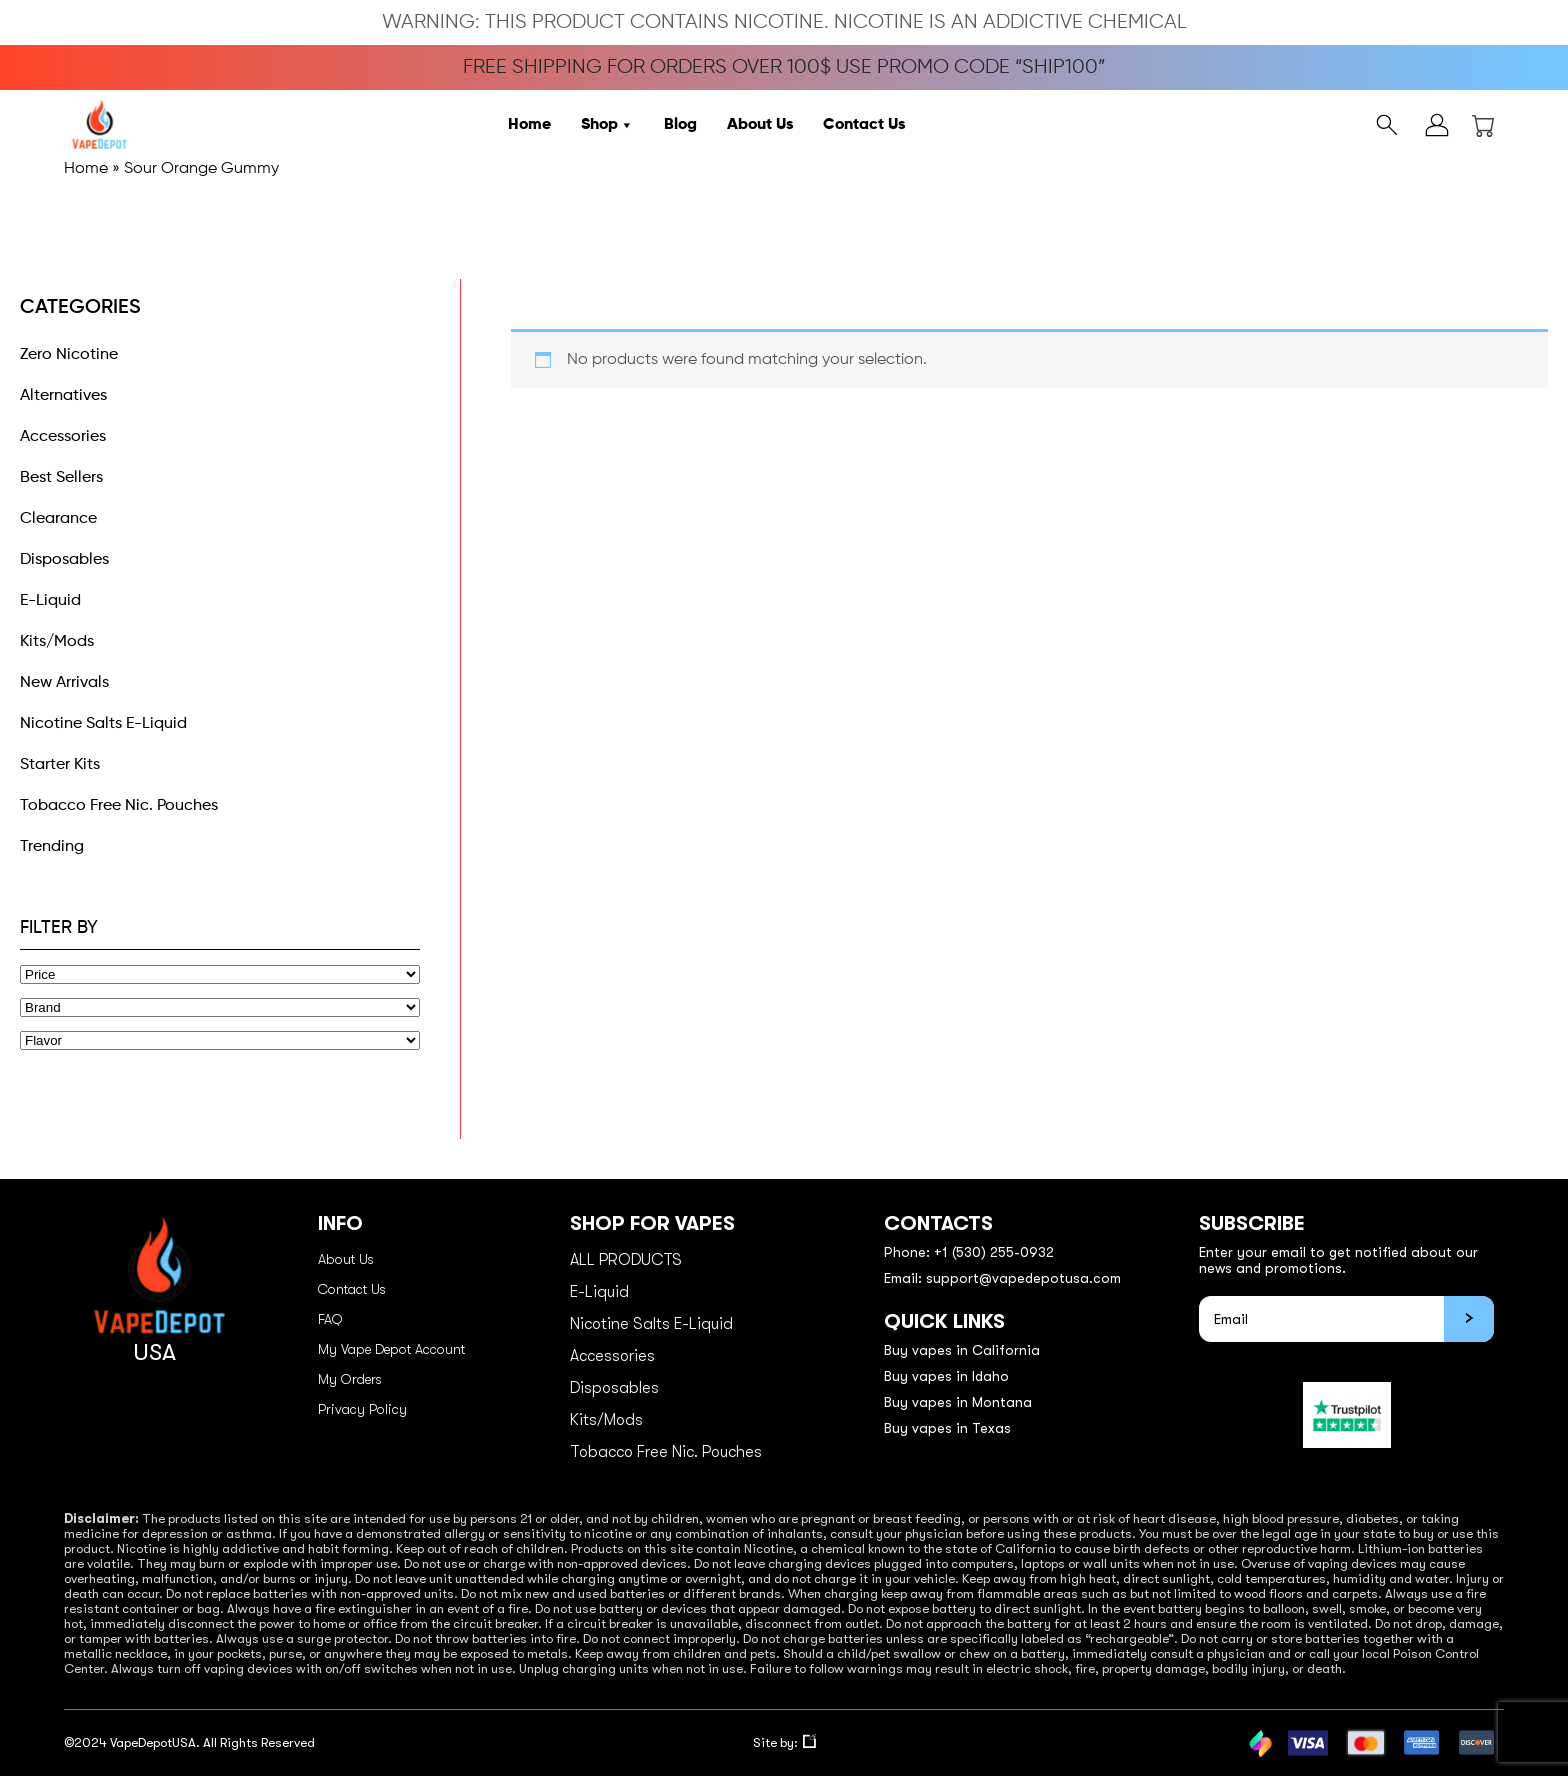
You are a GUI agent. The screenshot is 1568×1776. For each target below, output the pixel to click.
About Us (760, 125)
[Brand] (220, 1007)
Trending (52, 847)
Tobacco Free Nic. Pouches (119, 806)
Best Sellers (61, 478)
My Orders (350, 1379)
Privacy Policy (362, 1409)
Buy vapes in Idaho (946, 1376)
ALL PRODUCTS (626, 1260)
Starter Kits (60, 765)
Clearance (58, 519)
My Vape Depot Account (391, 1349)
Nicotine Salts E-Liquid (103, 724)
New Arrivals (64, 683)
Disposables (64, 560)
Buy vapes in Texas (947, 1428)
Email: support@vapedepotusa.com (1002, 1278)
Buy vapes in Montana (958, 1402)
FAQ (330, 1319)
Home (529, 125)
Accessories (63, 437)
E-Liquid (50, 601)
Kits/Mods (57, 642)
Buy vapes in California (962, 1350)
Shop (607, 125)
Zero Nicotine (69, 355)
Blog (680, 125)
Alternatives (63, 396)
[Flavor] (220, 1040)
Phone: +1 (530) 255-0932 (969, 1252)
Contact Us (864, 125)
